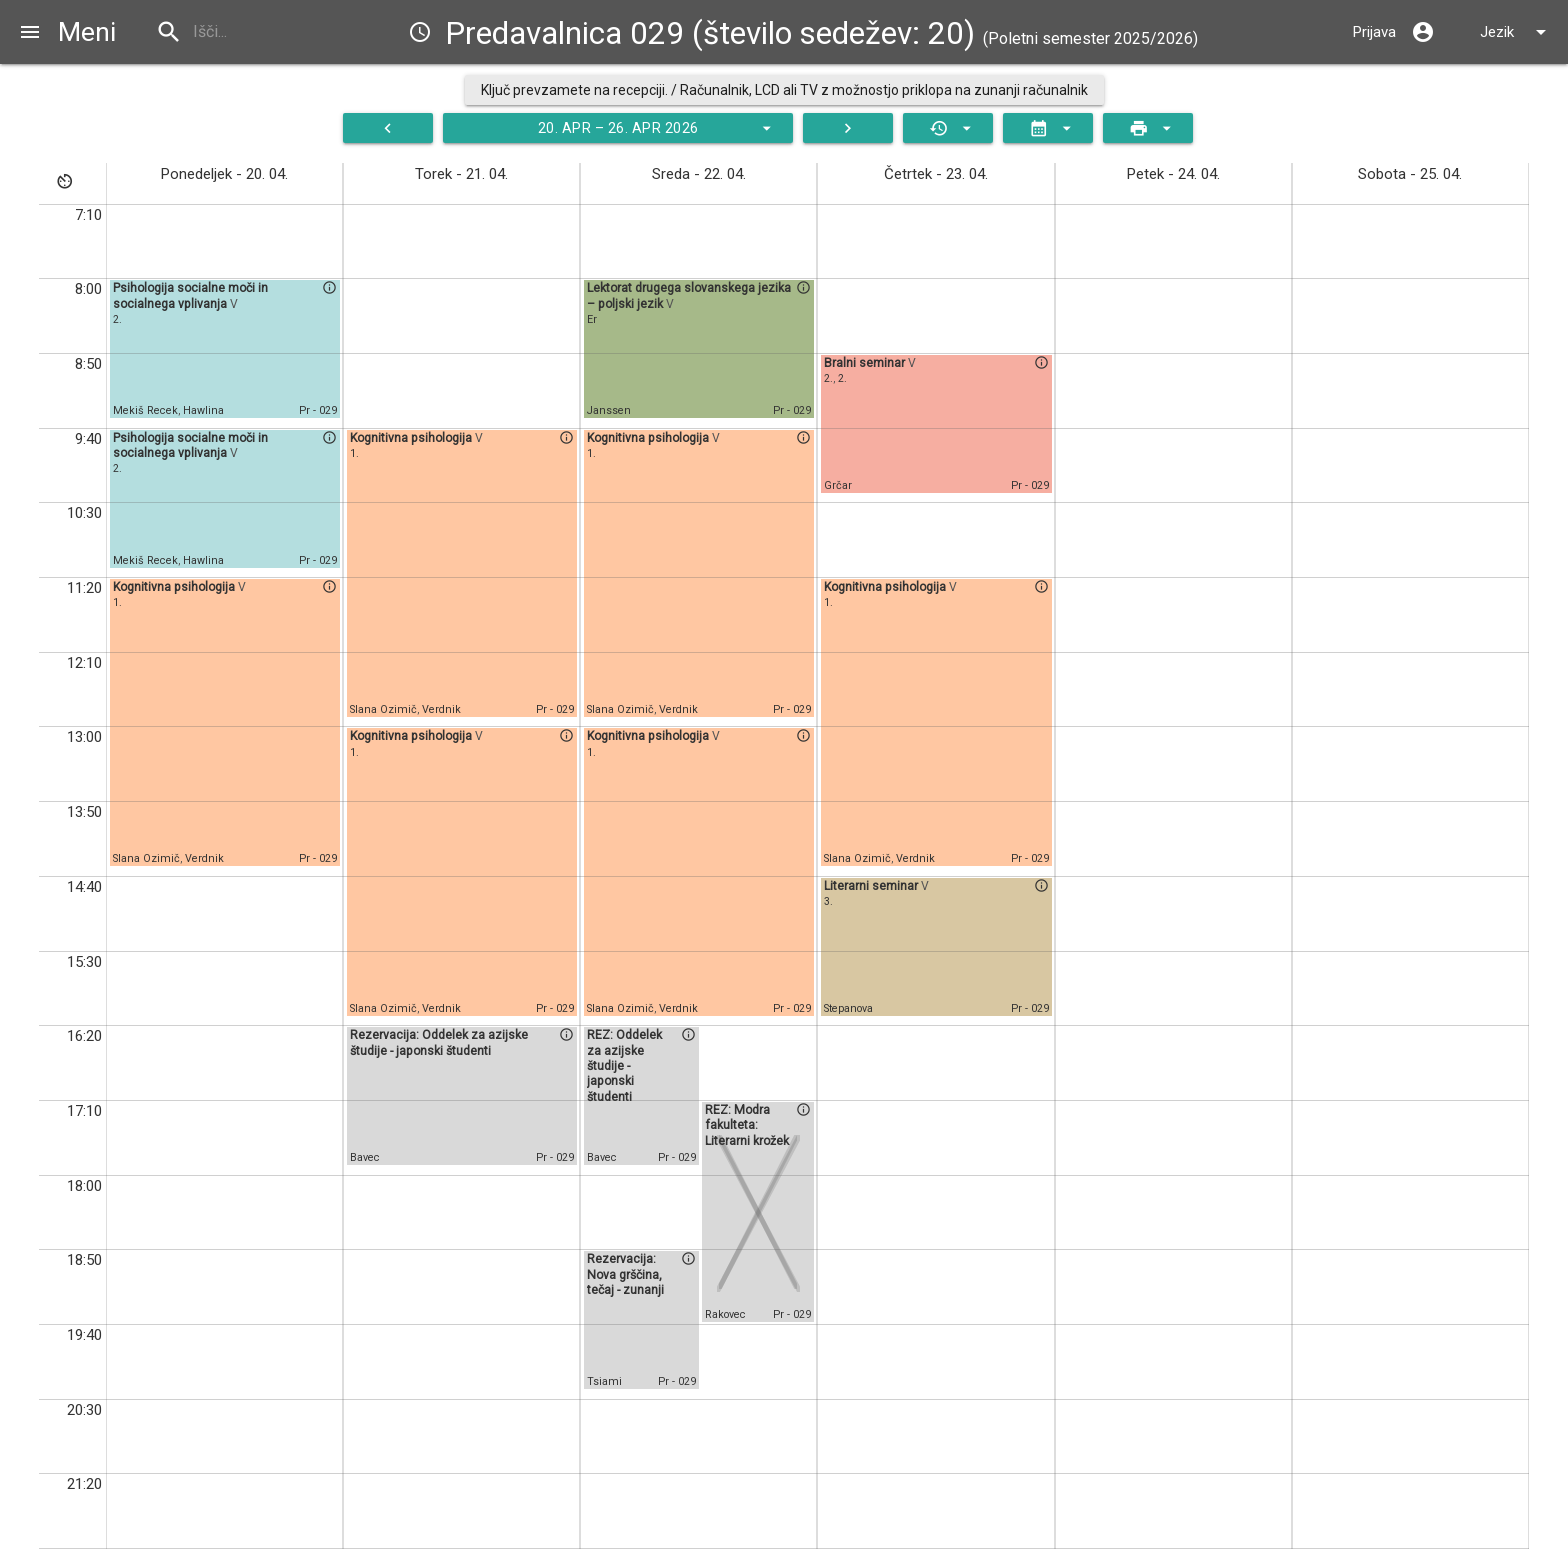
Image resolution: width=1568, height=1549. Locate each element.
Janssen (609, 410)
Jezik (1516, 32)
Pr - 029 (318, 410)
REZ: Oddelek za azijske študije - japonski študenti (624, 1065)
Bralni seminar (866, 363)
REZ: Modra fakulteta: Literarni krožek (747, 1125)
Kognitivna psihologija (175, 587)
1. (117, 602)
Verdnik (204, 858)
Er (592, 319)
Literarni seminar (872, 886)
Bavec (365, 1157)
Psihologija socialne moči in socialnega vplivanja (190, 295)
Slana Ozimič (146, 858)
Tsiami (604, 1381)
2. (117, 319)
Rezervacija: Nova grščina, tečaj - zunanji (625, 1274)
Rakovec (725, 1314)
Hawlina (203, 410)
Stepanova (848, 1008)
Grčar (838, 485)
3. (828, 901)
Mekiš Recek (145, 410)
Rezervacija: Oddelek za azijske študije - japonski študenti (439, 1042)
